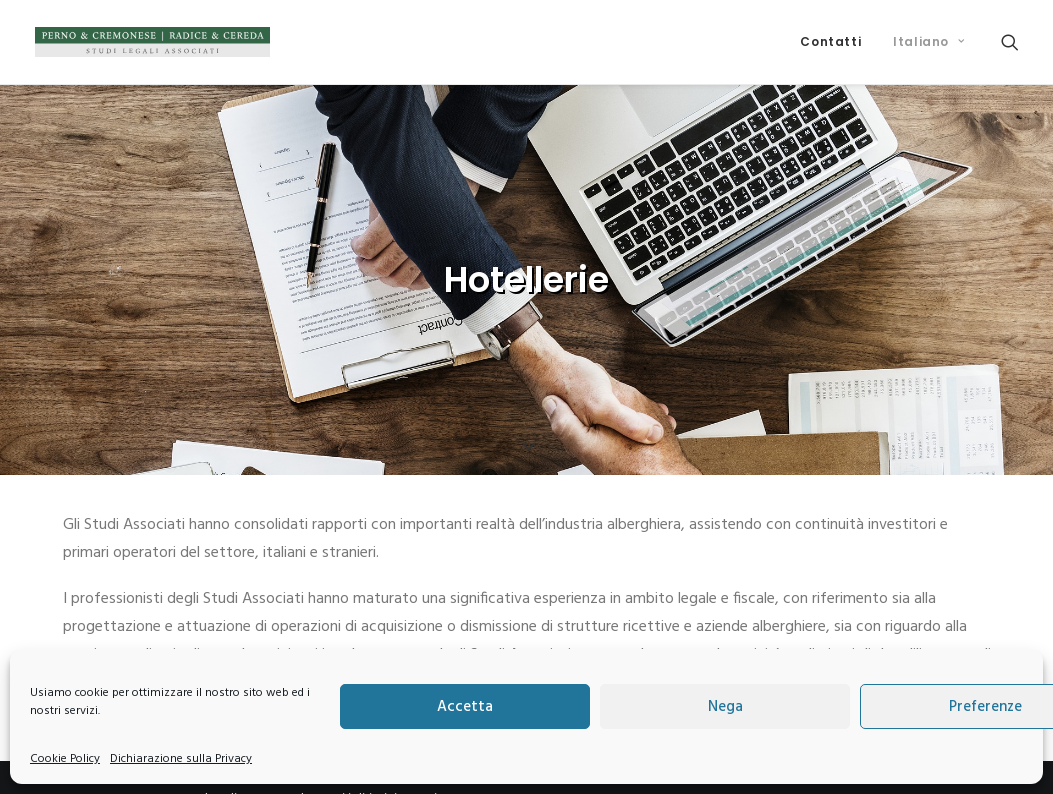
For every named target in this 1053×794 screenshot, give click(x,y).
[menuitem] (830, 42)
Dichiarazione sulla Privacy (181, 759)
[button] (1010, 42)
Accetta (465, 707)
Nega (725, 707)
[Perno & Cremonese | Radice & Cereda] (152, 42)
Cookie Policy (65, 759)
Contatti (830, 41)
